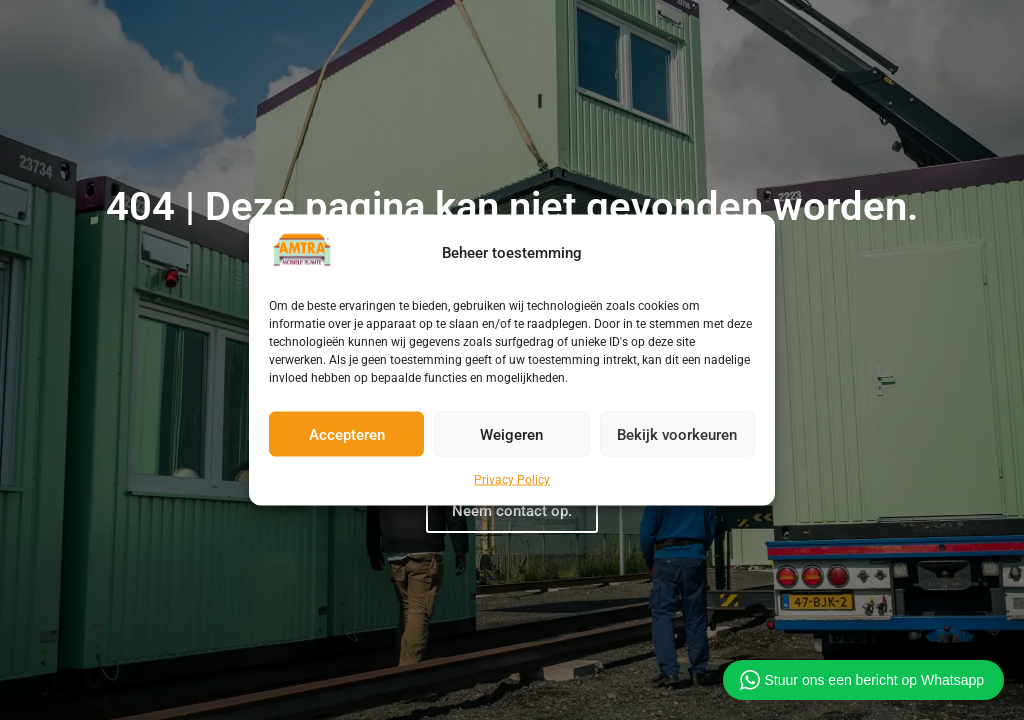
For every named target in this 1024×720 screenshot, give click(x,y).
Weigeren (511, 434)
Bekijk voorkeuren (677, 434)
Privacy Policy (512, 480)
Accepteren (347, 434)
